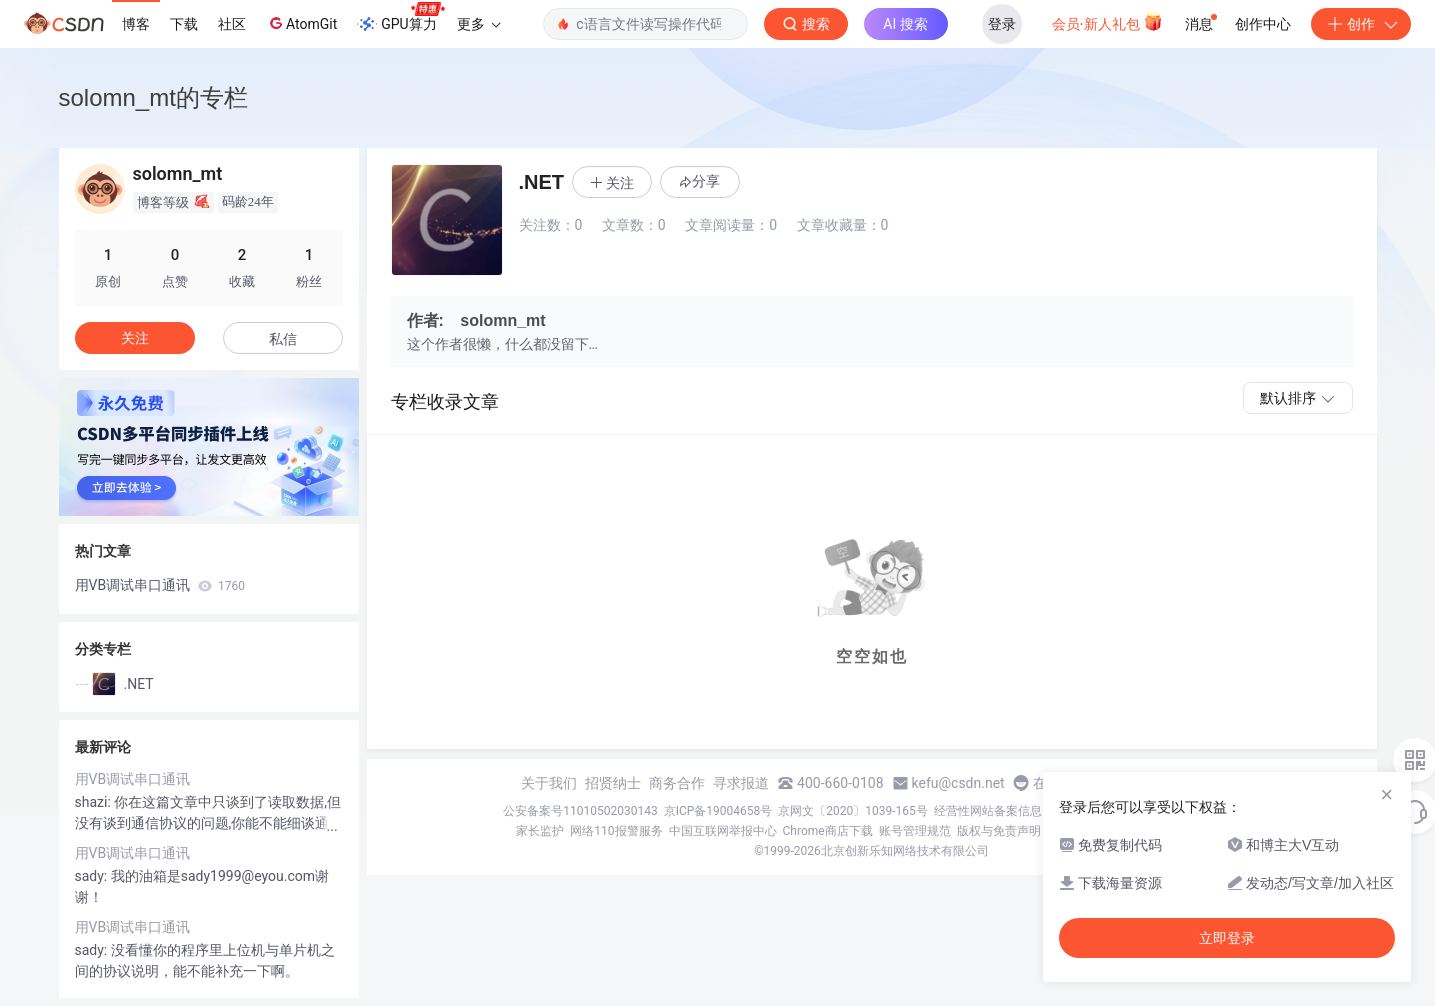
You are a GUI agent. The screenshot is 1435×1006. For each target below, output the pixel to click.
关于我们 (549, 783)
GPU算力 (400, 18)
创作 (1361, 24)
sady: (93, 876)
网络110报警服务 (616, 831)
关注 (135, 338)
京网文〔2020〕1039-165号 (853, 811)
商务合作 (677, 783)
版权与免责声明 (999, 831)
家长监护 (540, 831)
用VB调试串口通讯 (160, 585)
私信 (283, 339)
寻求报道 (741, 783)
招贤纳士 (613, 783)
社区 (232, 24)
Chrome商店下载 (828, 831)
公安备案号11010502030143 (580, 811)
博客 (136, 24)
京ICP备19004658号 (718, 811)
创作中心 (1263, 24)
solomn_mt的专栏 (153, 97)
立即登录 (1227, 938)
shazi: (95, 802)
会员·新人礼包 (1107, 22)
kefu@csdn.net (958, 783)
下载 (184, 24)
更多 (479, 24)
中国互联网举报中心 (723, 831)
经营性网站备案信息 (988, 811)
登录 (1002, 24)
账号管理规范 (915, 831)
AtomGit (301, 23)
